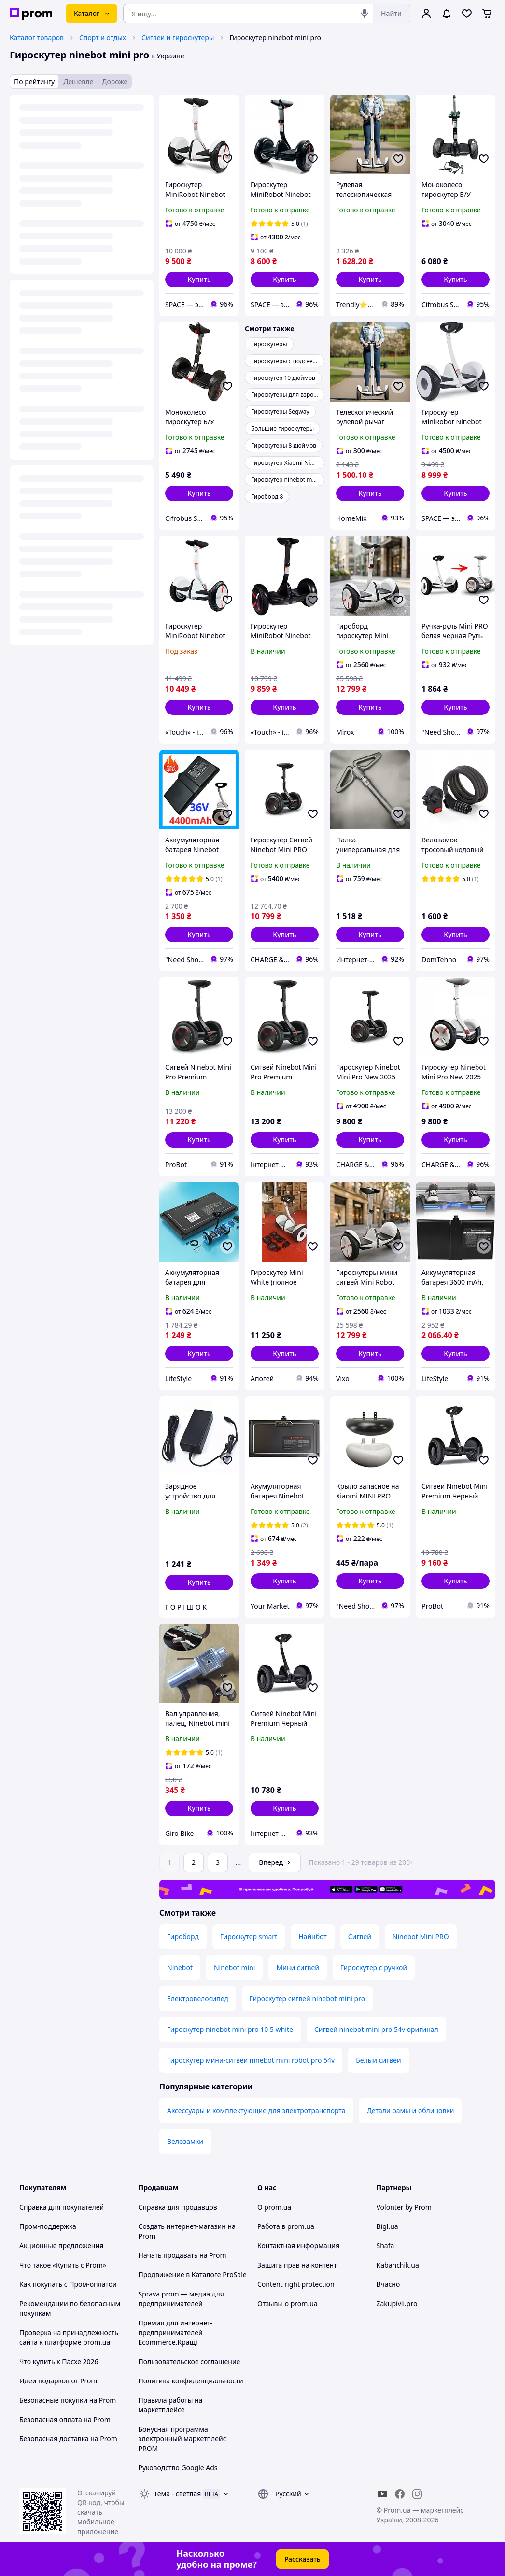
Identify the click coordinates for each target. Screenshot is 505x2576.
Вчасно (388, 2284)
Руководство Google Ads (178, 2467)
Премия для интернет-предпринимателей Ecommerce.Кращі (175, 2332)
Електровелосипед (197, 1998)
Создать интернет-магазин (182, 2226)
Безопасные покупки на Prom (67, 2400)
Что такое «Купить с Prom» (62, 2264)
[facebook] (400, 2494)
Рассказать (302, 2558)
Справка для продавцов (178, 2207)
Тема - (177, 2493)
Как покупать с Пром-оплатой (68, 2284)
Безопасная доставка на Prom (68, 2438)
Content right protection (296, 2284)
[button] (199, 279)
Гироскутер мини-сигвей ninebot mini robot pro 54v (251, 2060)
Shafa (385, 2245)
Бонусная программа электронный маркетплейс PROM (182, 2438)
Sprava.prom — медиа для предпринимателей (181, 2298)
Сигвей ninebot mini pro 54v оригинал (376, 2029)
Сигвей (359, 1936)
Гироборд (183, 1936)
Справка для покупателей (61, 2207)
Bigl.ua (387, 2226)
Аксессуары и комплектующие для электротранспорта (256, 2110)
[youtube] (382, 2494)
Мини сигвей (297, 1967)
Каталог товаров (37, 37)
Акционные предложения (61, 2245)
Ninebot (180, 1967)
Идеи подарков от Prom (58, 2380)
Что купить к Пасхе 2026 (58, 2361)
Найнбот (312, 1936)
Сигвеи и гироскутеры (177, 37)
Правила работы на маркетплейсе (171, 2404)
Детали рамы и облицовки (410, 2110)
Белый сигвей (378, 2060)
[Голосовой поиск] (364, 13)
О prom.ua (274, 2207)
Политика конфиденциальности (191, 2380)
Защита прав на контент (297, 2264)
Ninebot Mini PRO (421, 1936)
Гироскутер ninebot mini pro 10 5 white (230, 2029)
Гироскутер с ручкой (373, 1967)
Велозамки (185, 2141)
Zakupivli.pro (397, 2303)
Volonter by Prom (404, 2207)
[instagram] (417, 2494)
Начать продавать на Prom (182, 2255)
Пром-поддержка (47, 2226)
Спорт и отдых (102, 37)
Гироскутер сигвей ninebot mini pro (307, 1998)
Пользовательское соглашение (189, 2361)
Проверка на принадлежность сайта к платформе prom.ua (68, 2337)
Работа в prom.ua (285, 2226)
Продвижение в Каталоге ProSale (193, 2274)
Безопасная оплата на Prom (65, 2419)
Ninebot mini (234, 1967)
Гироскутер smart (248, 1936)
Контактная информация (298, 2245)
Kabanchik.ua (398, 2264)
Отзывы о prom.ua (287, 2303)
